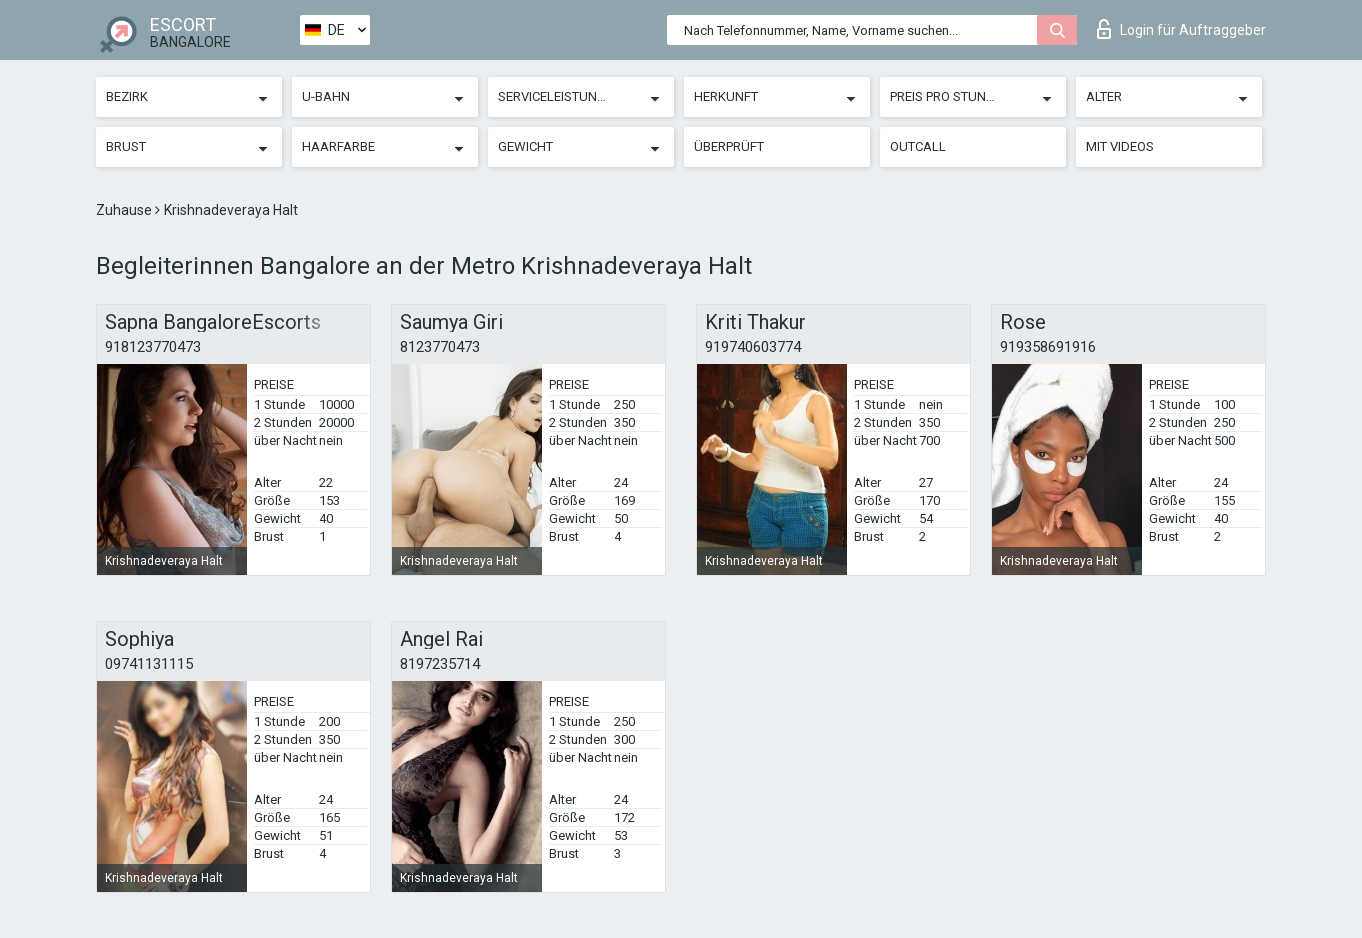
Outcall (918, 146)
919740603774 (753, 347)
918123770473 (153, 347)
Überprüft (729, 146)
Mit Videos (1120, 146)
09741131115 (149, 664)
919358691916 (1048, 347)
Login (1181, 29)
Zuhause (125, 210)
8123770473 (440, 347)
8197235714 (440, 664)
